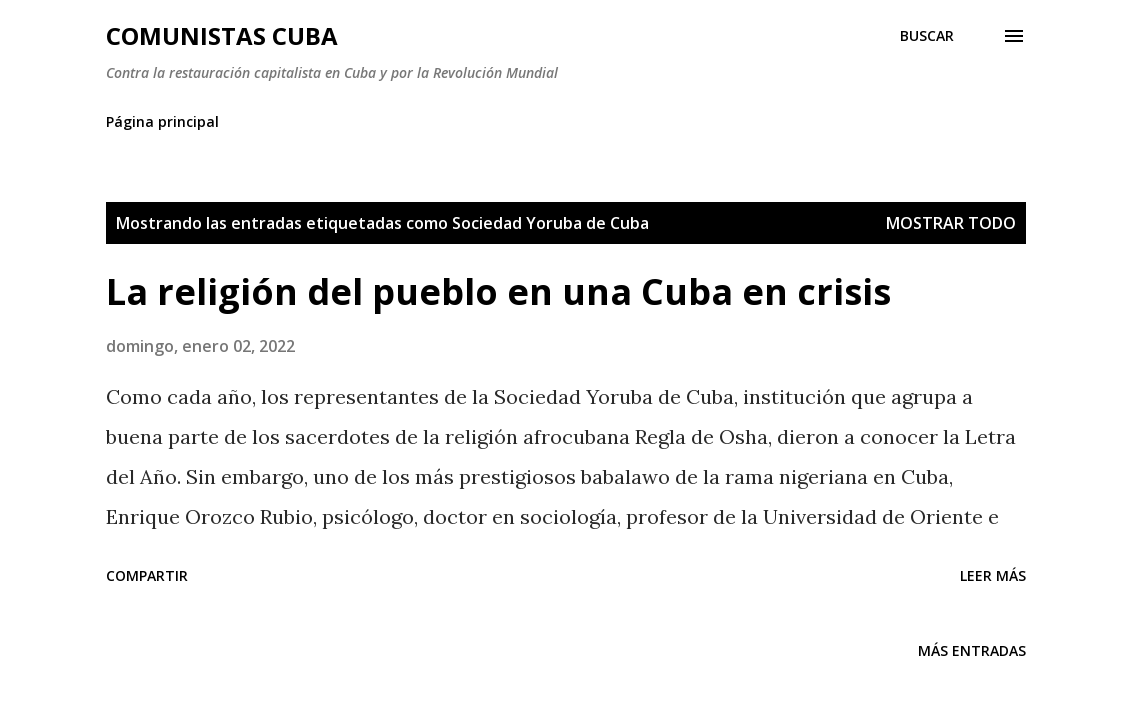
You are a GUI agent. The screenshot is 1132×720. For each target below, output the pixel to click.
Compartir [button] (147, 575)
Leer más (993, 575)
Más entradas (972, 650)
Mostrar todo (951, 223)
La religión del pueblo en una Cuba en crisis (498, 291)
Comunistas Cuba (222, 35)
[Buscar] (927, 36)
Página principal (162, 121)
